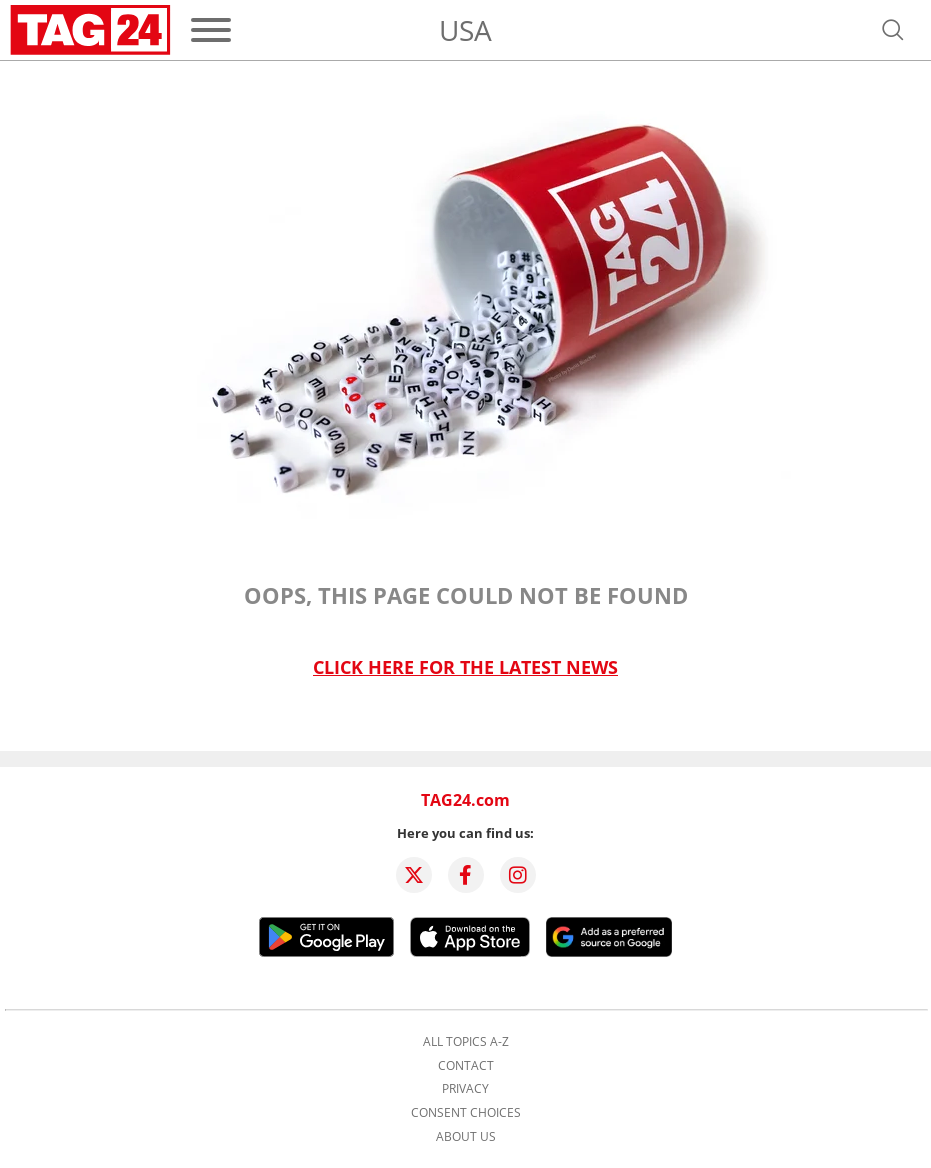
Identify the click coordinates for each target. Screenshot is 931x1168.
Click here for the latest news (465, 667)
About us (466, 1137)
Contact (466, 1066)
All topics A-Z (466, 1042)
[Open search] (893, 30)
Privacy (465, 1089)
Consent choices (466, 1113)
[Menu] (211, 30)
